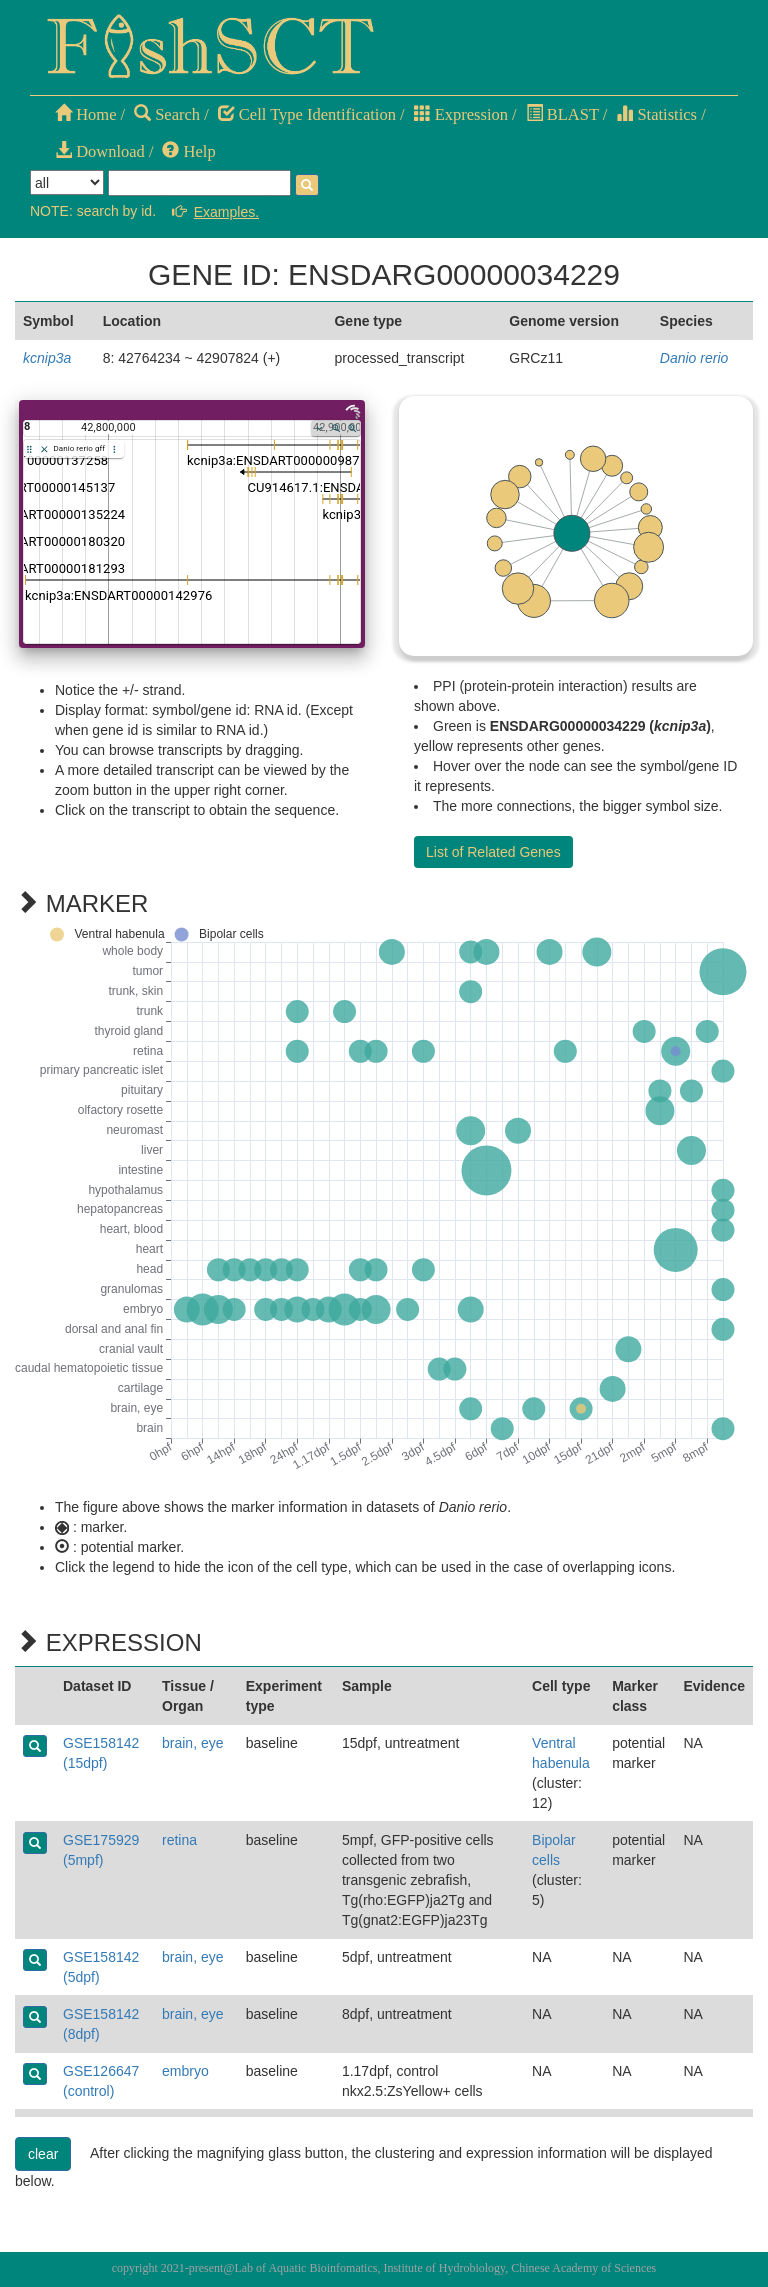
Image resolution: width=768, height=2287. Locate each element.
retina (179, 1840)
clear (43, 2154)
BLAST (562, 114)
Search (167, 114)
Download (100, 151)
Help (188, 151)
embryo (185, 2071)
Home (85, 114)
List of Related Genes (493, 852)
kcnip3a (47, 358)
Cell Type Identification (307, 114)
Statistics (656, 114)
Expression (461, 114)
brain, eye (192, 1743)
